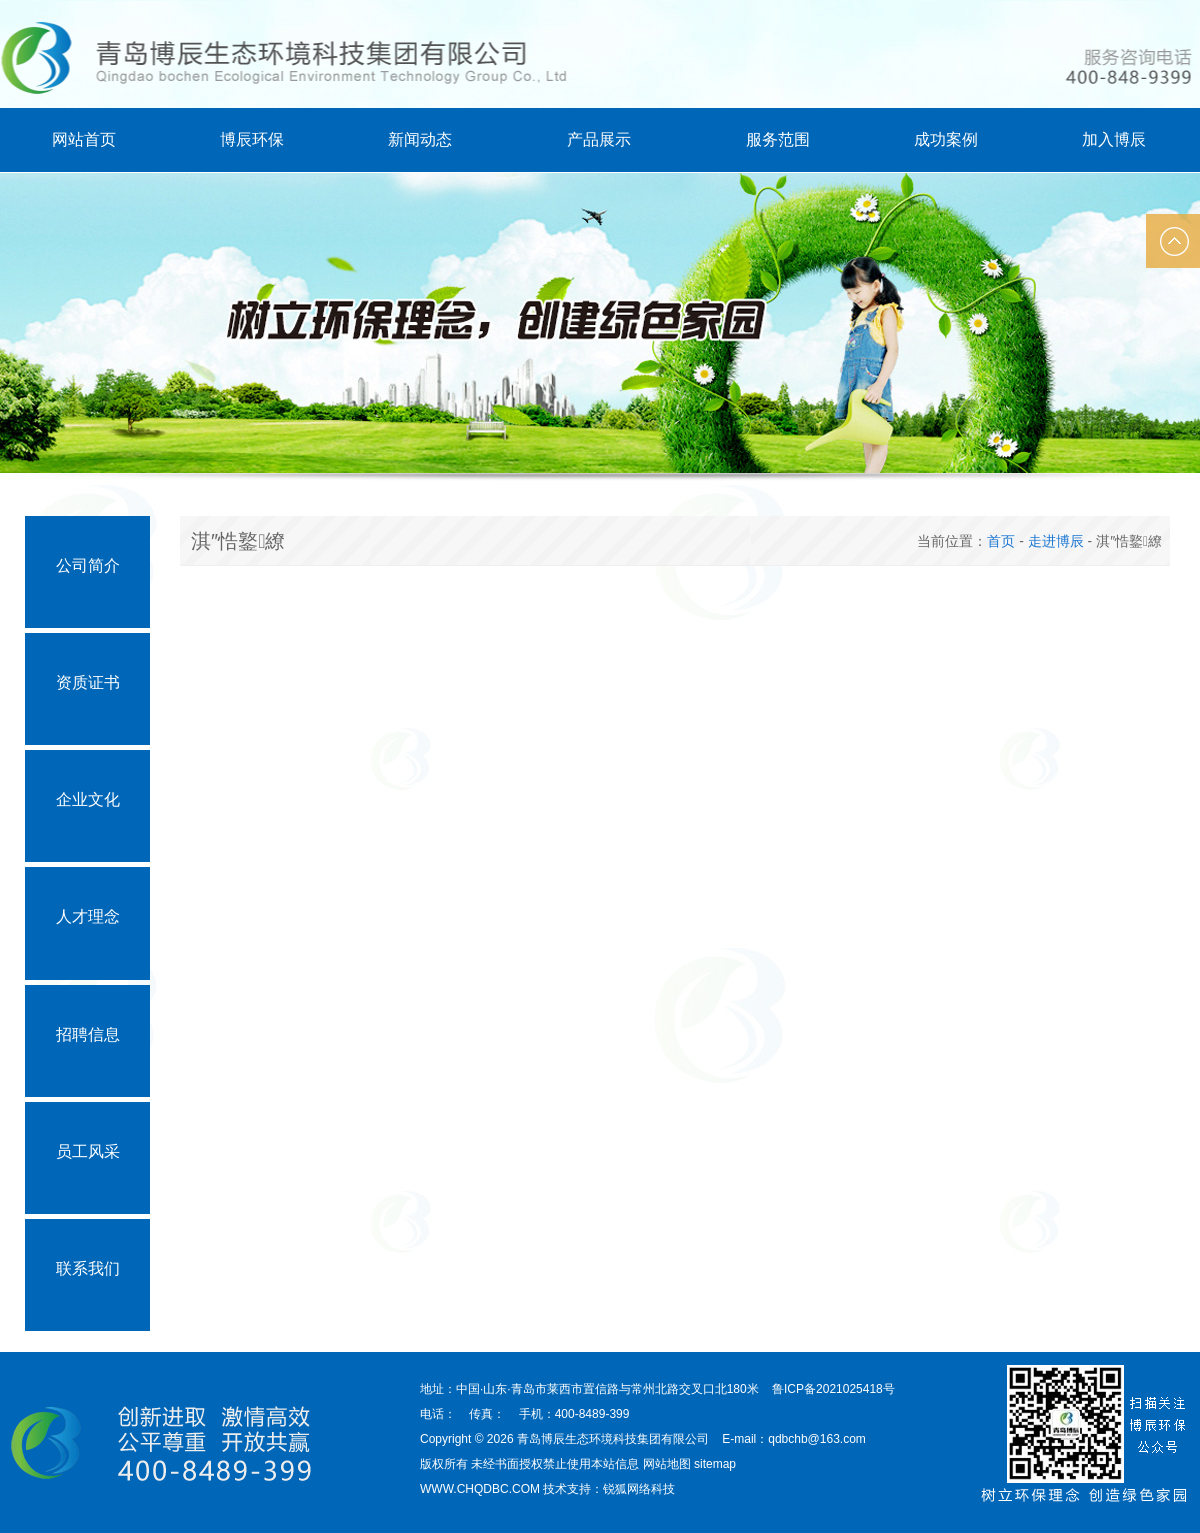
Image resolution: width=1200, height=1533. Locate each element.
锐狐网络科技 (639, 1489)
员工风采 (88, 1151)
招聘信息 (88, 1034)
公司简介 (88, 565)
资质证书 (88, 682)
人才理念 (88, 916)
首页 (1001, 541)
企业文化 (88, 799)
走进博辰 (1056, 541)
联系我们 (88, 1268)
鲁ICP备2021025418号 (833, 1389)
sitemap (715, 1464)
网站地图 (667, 1464)
